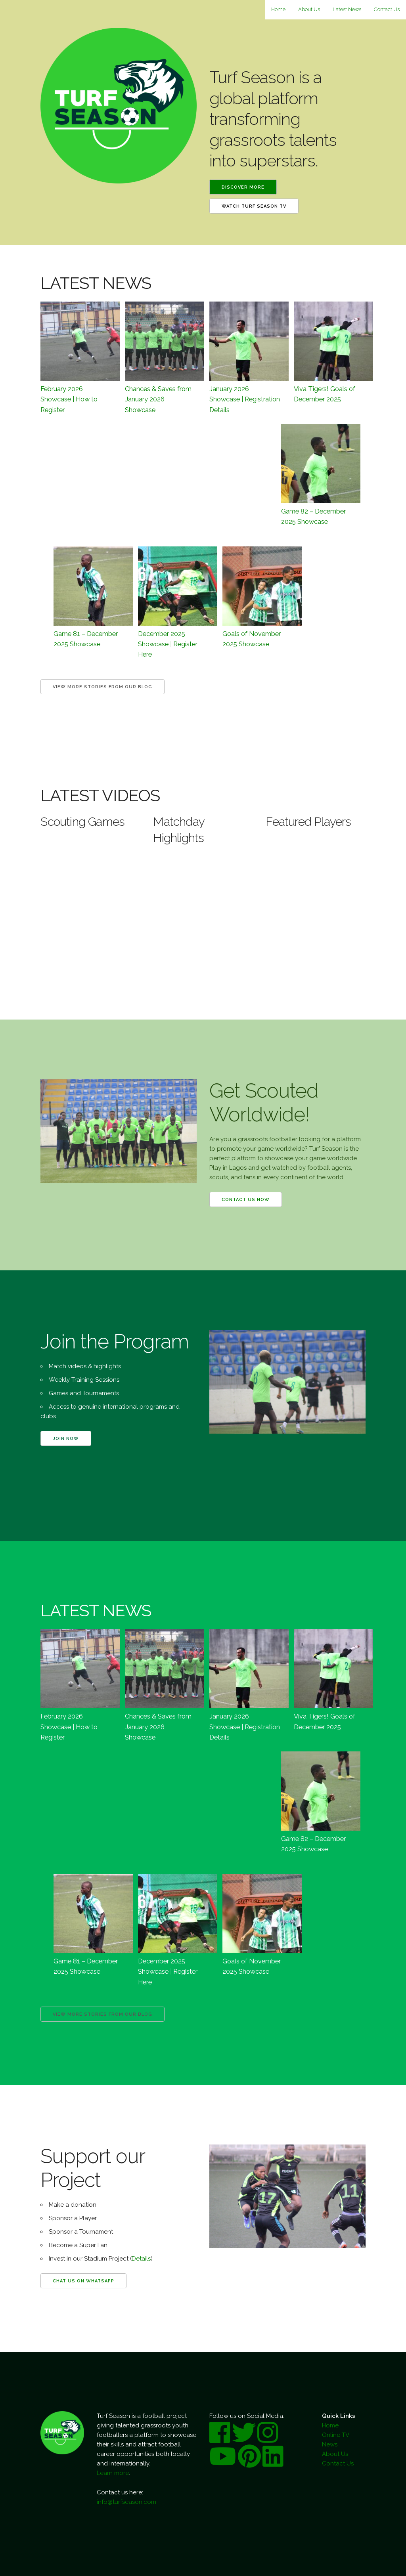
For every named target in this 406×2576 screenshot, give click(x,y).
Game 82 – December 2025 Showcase (313, 516)
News (329, 2444)
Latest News (347, 9)
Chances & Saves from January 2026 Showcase (158, 399)
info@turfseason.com (126, 2501)
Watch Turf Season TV (254, 206)
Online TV (335, 2435)
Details (141, 2258)
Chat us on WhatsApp (83, 2281)
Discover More (243, 187)
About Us (309, 9)
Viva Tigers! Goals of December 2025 (324, 394)
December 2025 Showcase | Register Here (167, 644)
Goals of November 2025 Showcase (251, 639)
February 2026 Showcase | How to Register (69, 399)
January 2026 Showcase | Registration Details (244, 399)
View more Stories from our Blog (102, 686)
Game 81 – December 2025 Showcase (86, 639)
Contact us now (246, 1199)
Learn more (113, 2473)
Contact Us (387, 9)
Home (278, 9)
